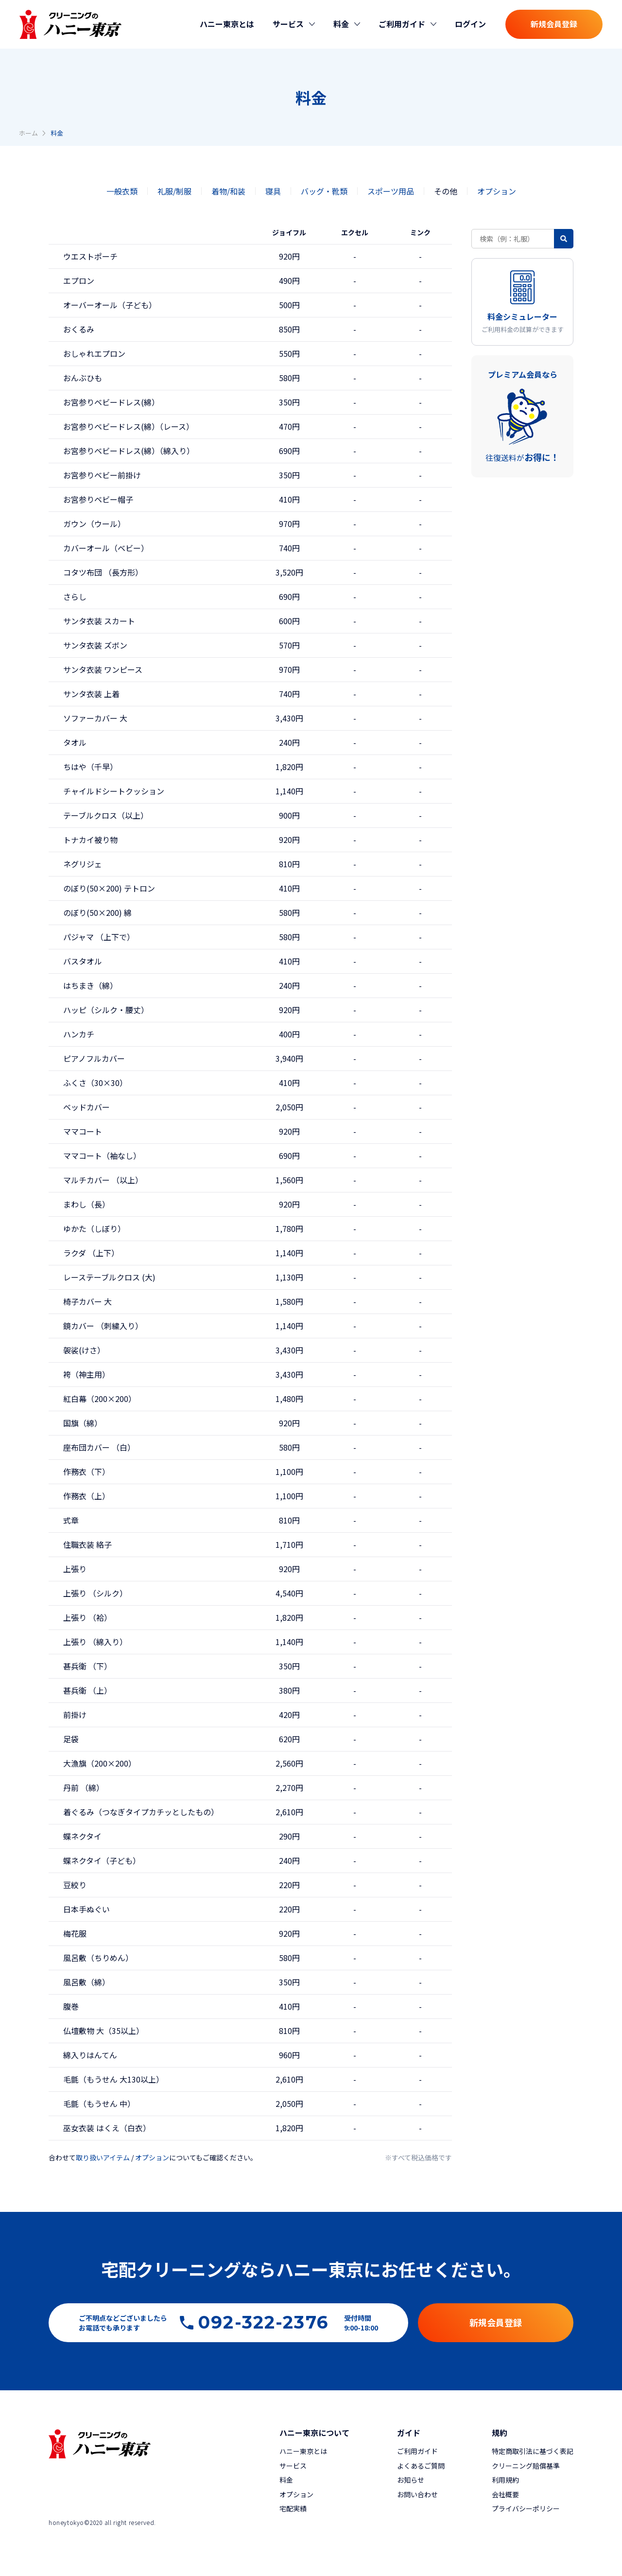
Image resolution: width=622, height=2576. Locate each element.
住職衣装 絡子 (87, 1544)
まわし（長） (86, 1204)
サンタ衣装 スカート (99, 621)
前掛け (74, 1714)
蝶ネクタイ (82, 1836)
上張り (74, 1569)
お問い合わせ (417, 2494)
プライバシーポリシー (526, 2508)
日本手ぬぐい (86, 1909)
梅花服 (74, 1933)
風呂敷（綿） (86, 1982)
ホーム (28, 133)
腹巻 (71, 2006)
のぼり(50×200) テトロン (109, 888)
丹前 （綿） (83, 1787)
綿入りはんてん (90, 2055)
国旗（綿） (82, 1423)
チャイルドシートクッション (113, 791)
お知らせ (410, 2480)
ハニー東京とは (227, 24)
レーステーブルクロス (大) (109, 1277)
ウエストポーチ (90, 256)
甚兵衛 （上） (87, 1690)
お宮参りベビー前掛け (102, 475)
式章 (71, 1520)
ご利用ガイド (417, 2451)
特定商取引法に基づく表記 (532, 2451)
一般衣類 (122, 191)
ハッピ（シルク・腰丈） (106, 1010)
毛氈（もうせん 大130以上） (113, 2079)
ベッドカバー (86, 1107)
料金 (286, 2480)
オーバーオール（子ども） (109, 305)
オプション (496, 191)
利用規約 (505, 2480)
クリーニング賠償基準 (526, 2466)
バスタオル (82, 961)
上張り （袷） (87, 1617)
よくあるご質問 (421, 2466)
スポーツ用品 (390, 191)
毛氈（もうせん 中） (99, 2103)
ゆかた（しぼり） (94, 1228)
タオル (74, 742)
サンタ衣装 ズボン (95, 645)
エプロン (78, 280)
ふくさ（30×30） (95, 1082)
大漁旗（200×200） (99, 1763)
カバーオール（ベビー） (106, 548)
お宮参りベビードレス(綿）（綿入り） (128, 450)
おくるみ (78, 329)
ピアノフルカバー (94, 1058)
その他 (445, 191)
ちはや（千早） (90, 766)
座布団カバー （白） (99, 1447)
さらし (74, 596)
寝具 (273, 191)
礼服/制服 (174, 191)
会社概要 (505, 2494)
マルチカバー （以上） (103, 1180)
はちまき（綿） (90, 985)
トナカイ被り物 (90, 839)
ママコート (82, 1131)
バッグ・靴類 (324, 191)
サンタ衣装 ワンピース (102, 669)
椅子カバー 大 (87, 1301)
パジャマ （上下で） (99, 937)
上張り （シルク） (95, 1593)
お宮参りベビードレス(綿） (111, 402)
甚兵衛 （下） (87, 1666)
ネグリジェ (82, 864)
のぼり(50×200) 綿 (97, 912)
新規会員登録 (554, 24)
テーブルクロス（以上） (105, 815)
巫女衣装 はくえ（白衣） (107, 2128)
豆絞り (74, 1885)
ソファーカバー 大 (95, 718)
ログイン (470, 24)
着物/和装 (228, 191)
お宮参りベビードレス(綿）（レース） (128, 426)
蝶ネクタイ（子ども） (101, 1860)
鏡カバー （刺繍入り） (103, 1326)
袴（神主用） (86, 1374)
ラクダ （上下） (91, 1253)
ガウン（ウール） (94, 523)
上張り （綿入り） (95, 1641)
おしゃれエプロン (94, 353)
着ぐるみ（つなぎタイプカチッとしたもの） (141, 1812)
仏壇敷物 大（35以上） (103, 2030)
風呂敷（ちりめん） (98, 1957)
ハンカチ (78, 1034)
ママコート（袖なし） (102, 1155)
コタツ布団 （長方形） (103, 572)
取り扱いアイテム (103, 2157)
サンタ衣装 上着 (91, 694)
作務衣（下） (86, 1471)
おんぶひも (82, 378)
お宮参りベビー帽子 (98, 499)
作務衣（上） (86, 1496)
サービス (293, 2466)
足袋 (71, 1739)
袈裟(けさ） (84, 1350)
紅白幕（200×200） (99, 1398)
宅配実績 (293, 2508)
